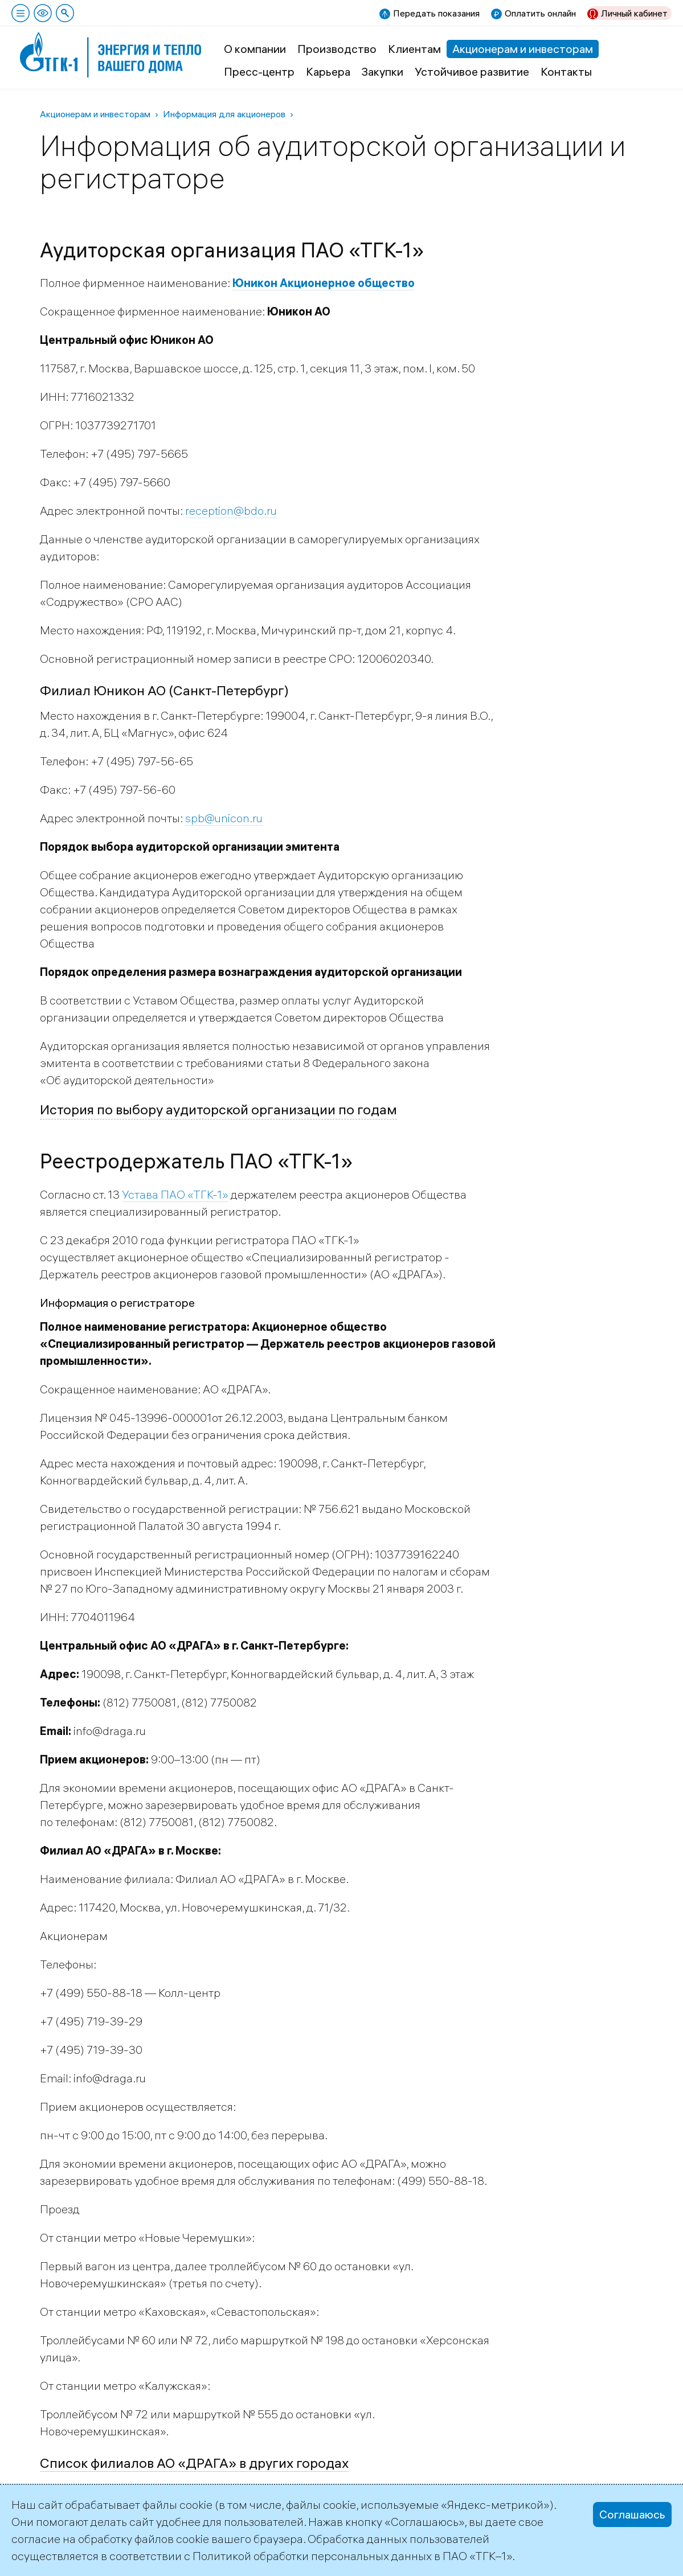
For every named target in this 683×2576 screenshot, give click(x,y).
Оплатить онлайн (540, 13)
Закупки (382, 71)
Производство (337, 49)
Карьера (328, 71)
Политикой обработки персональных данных (312, 2556)
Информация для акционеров (224, 114)
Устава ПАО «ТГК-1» (175, 1194)
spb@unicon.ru (224, 818)
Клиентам (414, 49)
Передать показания (436, 13)
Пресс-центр (259, 71)
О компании (255, 49)
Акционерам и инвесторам (522, 49)
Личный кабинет (634, 13)
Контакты (566, 71)
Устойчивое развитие (472, 71)
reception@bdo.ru (231, 510)
